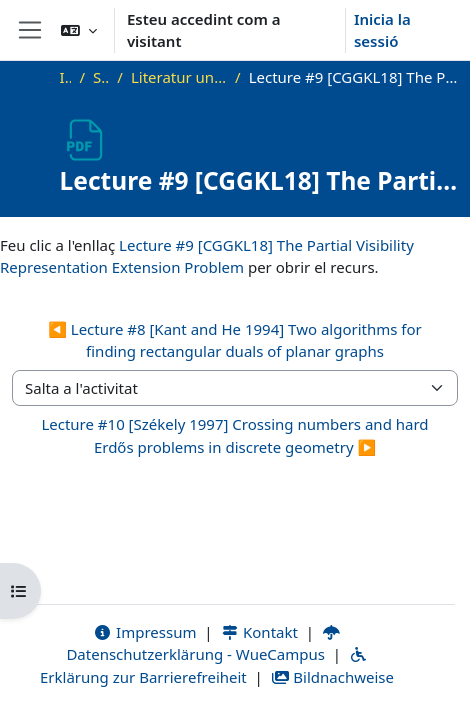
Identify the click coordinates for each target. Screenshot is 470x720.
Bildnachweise (332, 677)
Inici (66, 77)
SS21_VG (101, 77)
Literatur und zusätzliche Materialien (179, 77)
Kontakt (259, 632)
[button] (79, 30)
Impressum (144, 632)
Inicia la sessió (382, 30)
